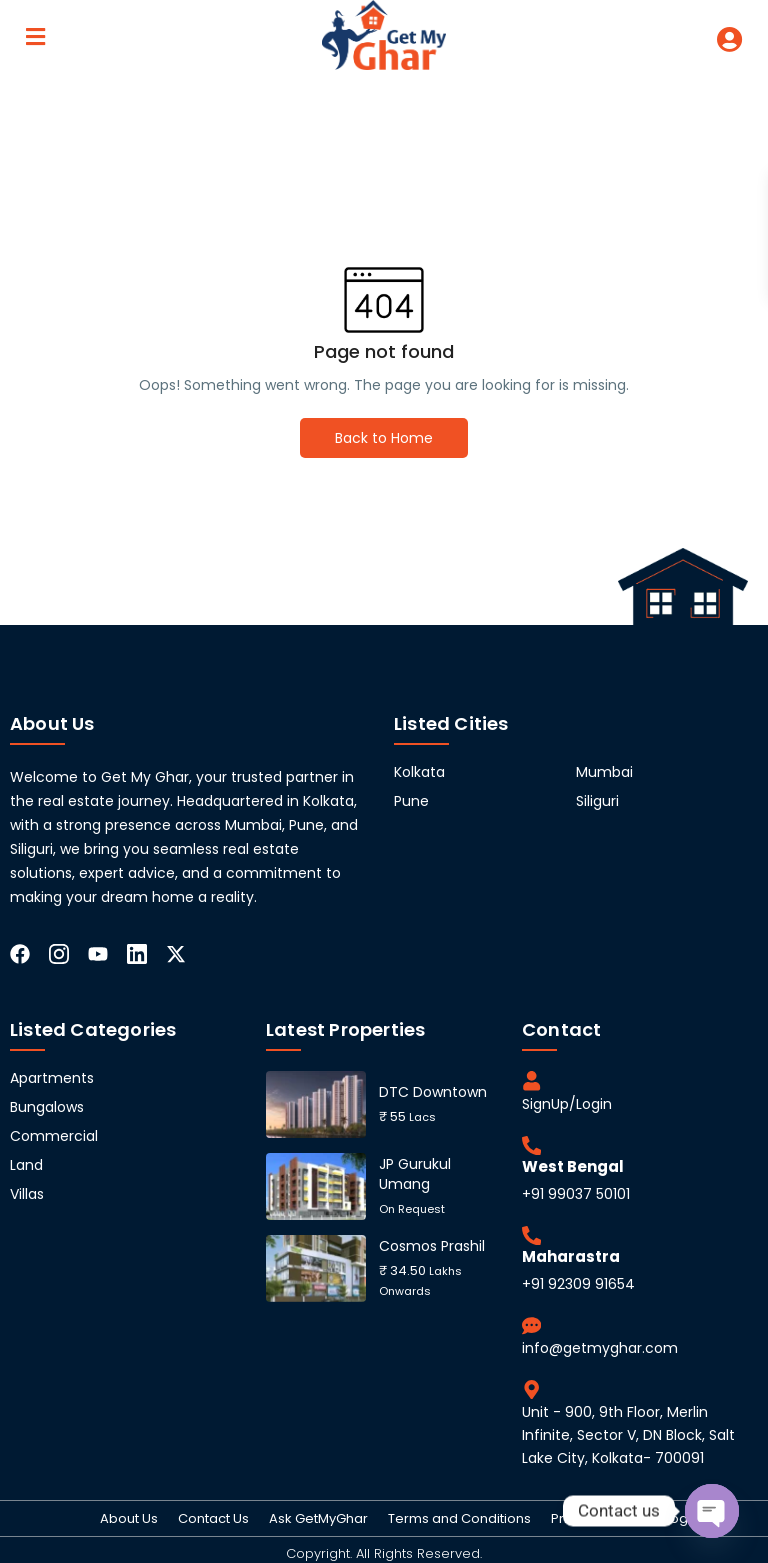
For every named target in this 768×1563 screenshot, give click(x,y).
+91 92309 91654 (578, 1279)
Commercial (54, 1136)
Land (26, 1165)
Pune (411, 801)
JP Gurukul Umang (415, 1174)
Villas (27, 1194)
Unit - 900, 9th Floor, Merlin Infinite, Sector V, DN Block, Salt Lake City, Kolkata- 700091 (628, 1428)
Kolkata (419, 772)
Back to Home (384, 438)
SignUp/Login (567, 1102)
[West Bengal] (531, 1143)
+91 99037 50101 (576, 1191)
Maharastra (571, 1252)
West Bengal (573, 1163)
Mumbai (604, 772)
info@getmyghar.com (600, 1342)
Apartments (52, 1078)
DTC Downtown (433, 1092)
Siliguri (597, 801)
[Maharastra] (531, 1232)
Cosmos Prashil (432, 1246)
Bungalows (47, 1107)
